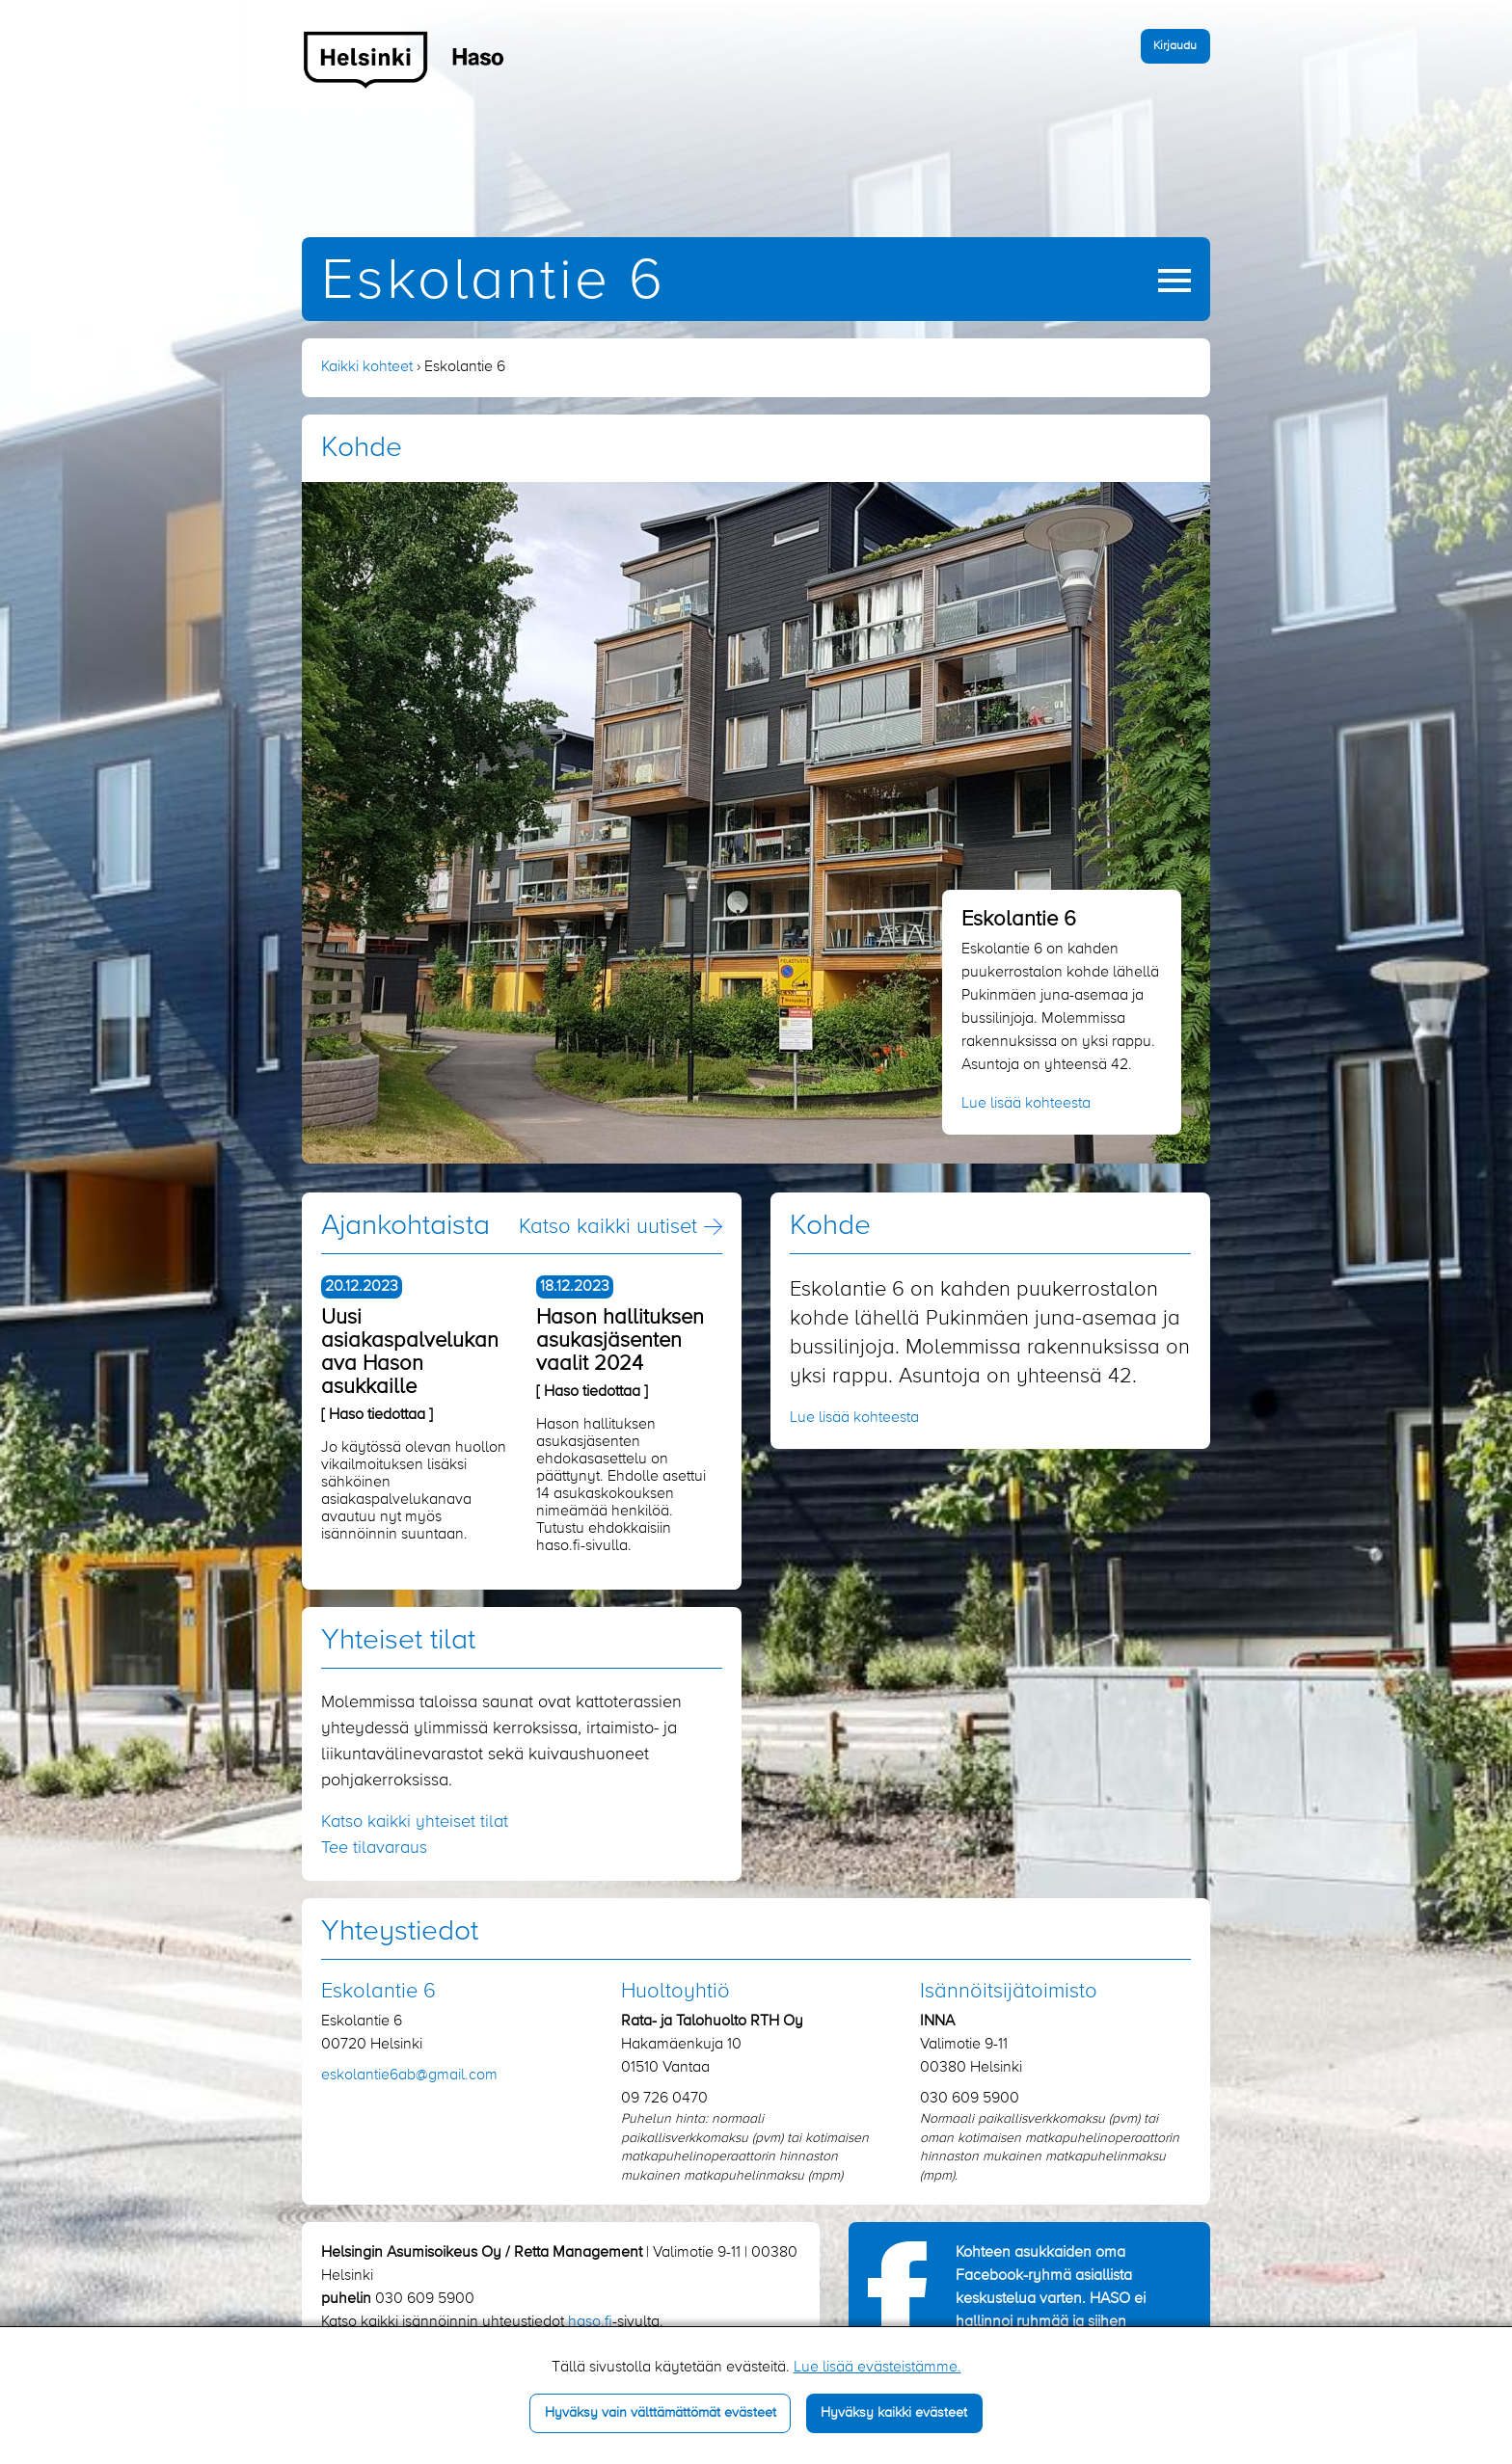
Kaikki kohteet (367, 367)
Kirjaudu (1175, 46)
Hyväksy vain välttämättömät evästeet (660, 2413)
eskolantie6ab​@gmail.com (409, 2075)
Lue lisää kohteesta (1026, 1103)
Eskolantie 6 (493, 282)
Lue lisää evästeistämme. (877, 2367)
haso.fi (590, 2322)
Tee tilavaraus (374, 1848)
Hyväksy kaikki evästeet (894, 2413)
